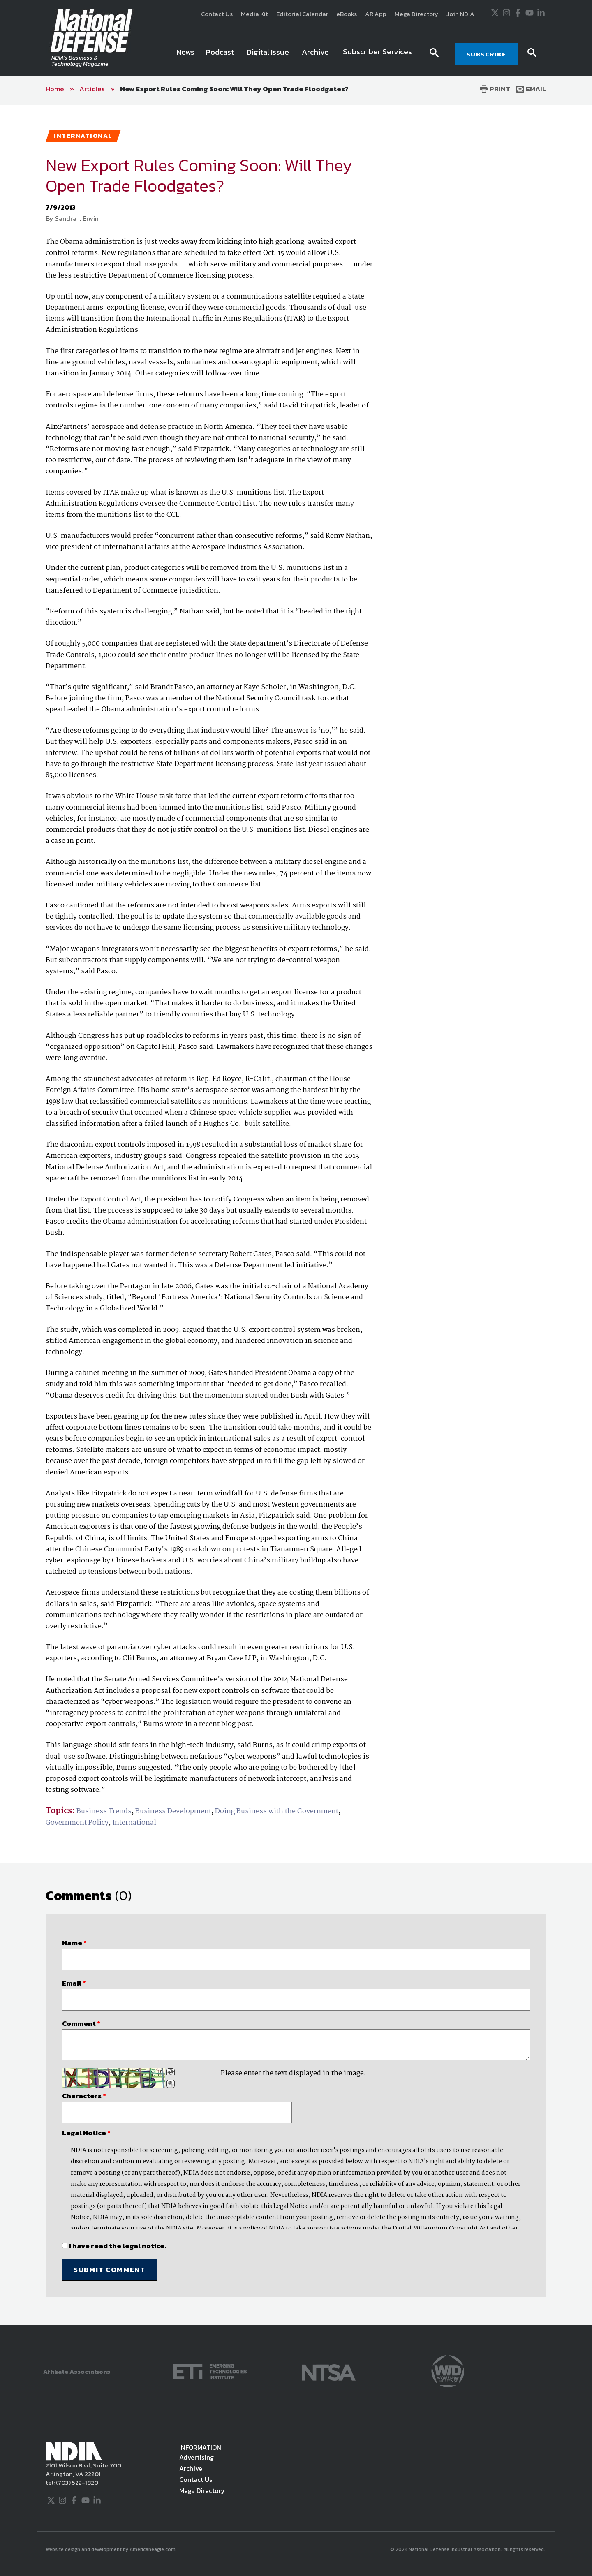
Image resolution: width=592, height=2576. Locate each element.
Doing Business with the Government (276, 1811)
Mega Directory (416, 14)
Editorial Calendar (302, 14)
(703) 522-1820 (76, 2482)
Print (495, 88)
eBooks (346, 14)
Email (531, 88)
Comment (81, 2023)
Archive (190, 2468)
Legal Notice (86, 2132)
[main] (296, 1215)
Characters (84, 2095)
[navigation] (295, 53)
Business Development (173, 1811)
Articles (92, 88)
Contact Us (217, 14)
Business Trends (104, 1811)
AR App (375, 14)
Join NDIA (460, 14)
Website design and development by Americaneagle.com (111, 2549)
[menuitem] (185, 53)
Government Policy (77, 1822)
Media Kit (254, 14)
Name (74, 1942)
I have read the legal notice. (117, 2245)
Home (55, 88)
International (134, 1822)
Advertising (196, 2457)
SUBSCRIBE (486, 54)
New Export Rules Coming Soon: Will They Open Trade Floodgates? (234, 88)
